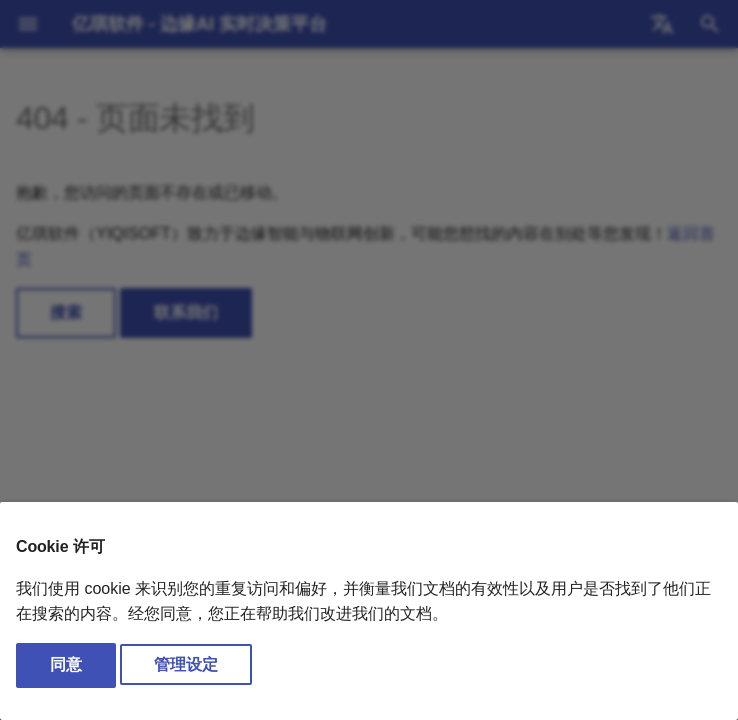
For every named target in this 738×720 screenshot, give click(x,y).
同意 (66, 664)
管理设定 (186, 664)
